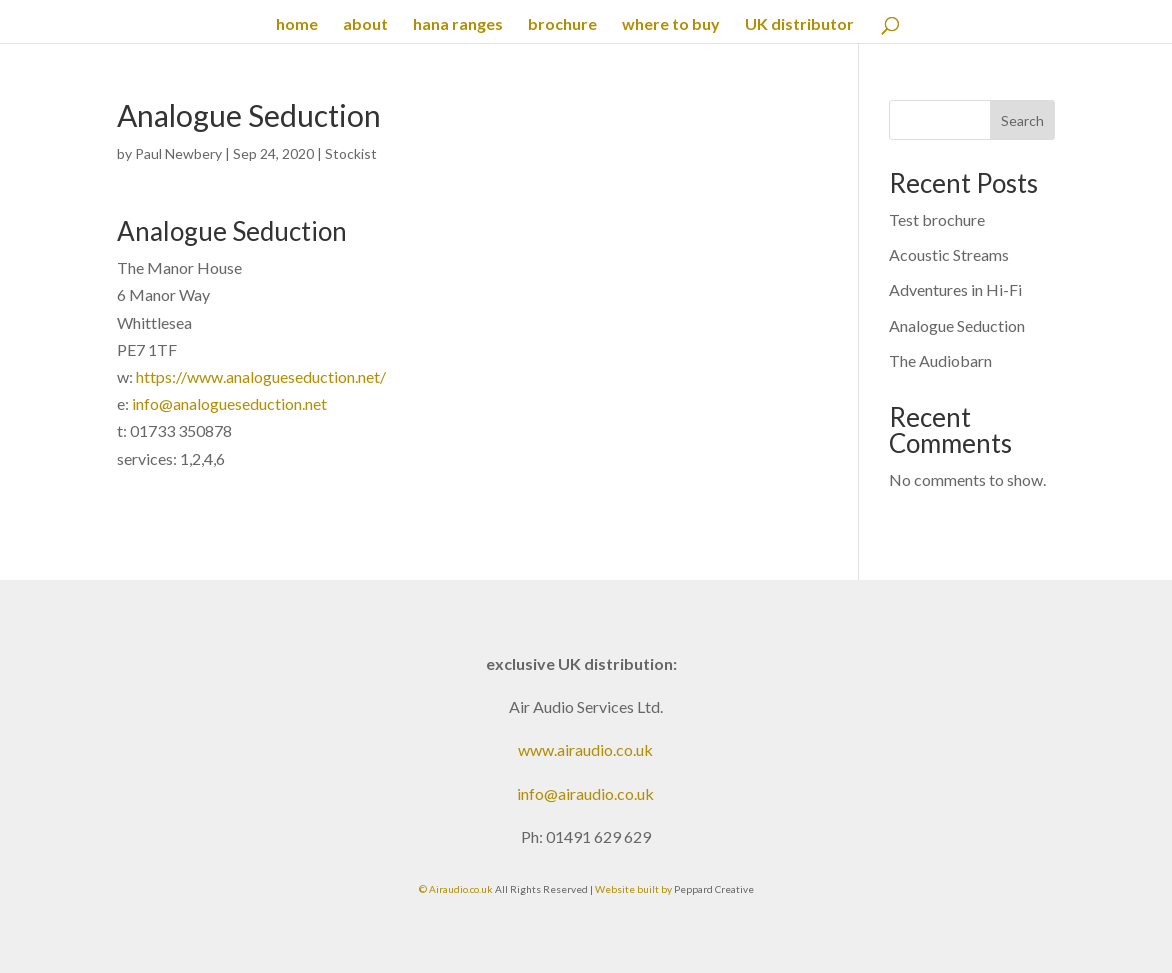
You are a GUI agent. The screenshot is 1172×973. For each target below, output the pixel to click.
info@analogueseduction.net (229, 403)
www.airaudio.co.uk (585, 749)
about (365, 25)
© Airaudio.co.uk (456, 889)
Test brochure (937, 219)
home (297, 25)
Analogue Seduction (957, 325)
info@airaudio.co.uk (585, 793)
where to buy (671, 25)
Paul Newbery (178, 153)
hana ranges (458, 25)
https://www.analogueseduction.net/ (261, 376)
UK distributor (799, 25)
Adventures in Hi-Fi (955, 289)
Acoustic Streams (949, 254)
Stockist (351, 153)
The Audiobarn (940, 360)
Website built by (634, 889)
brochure (562, 25)
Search (1022, 120)
